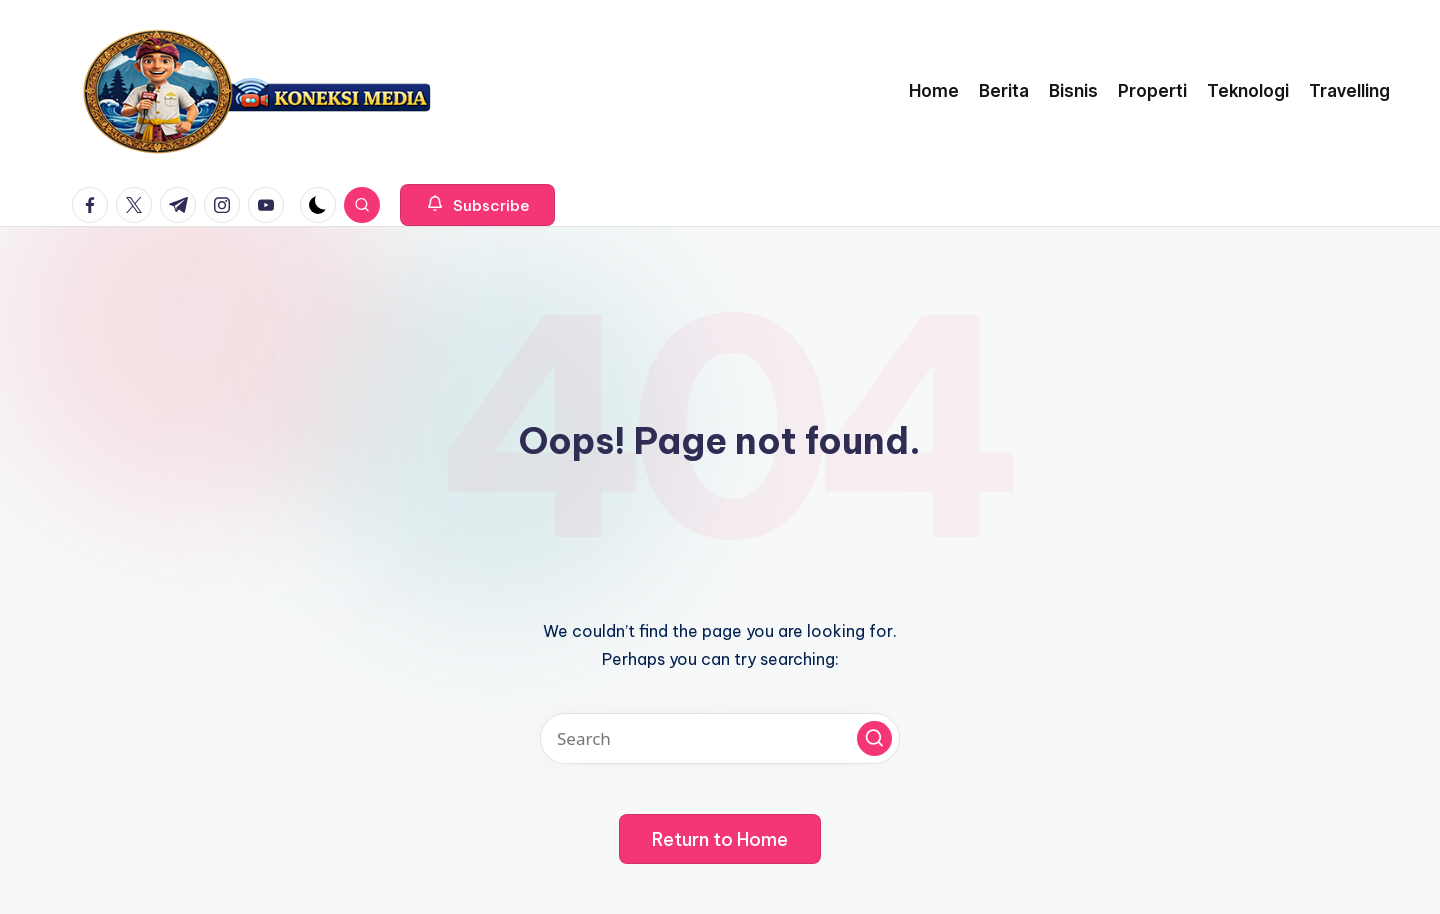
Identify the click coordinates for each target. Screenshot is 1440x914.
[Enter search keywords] (720, 738)
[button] (477, 205)
